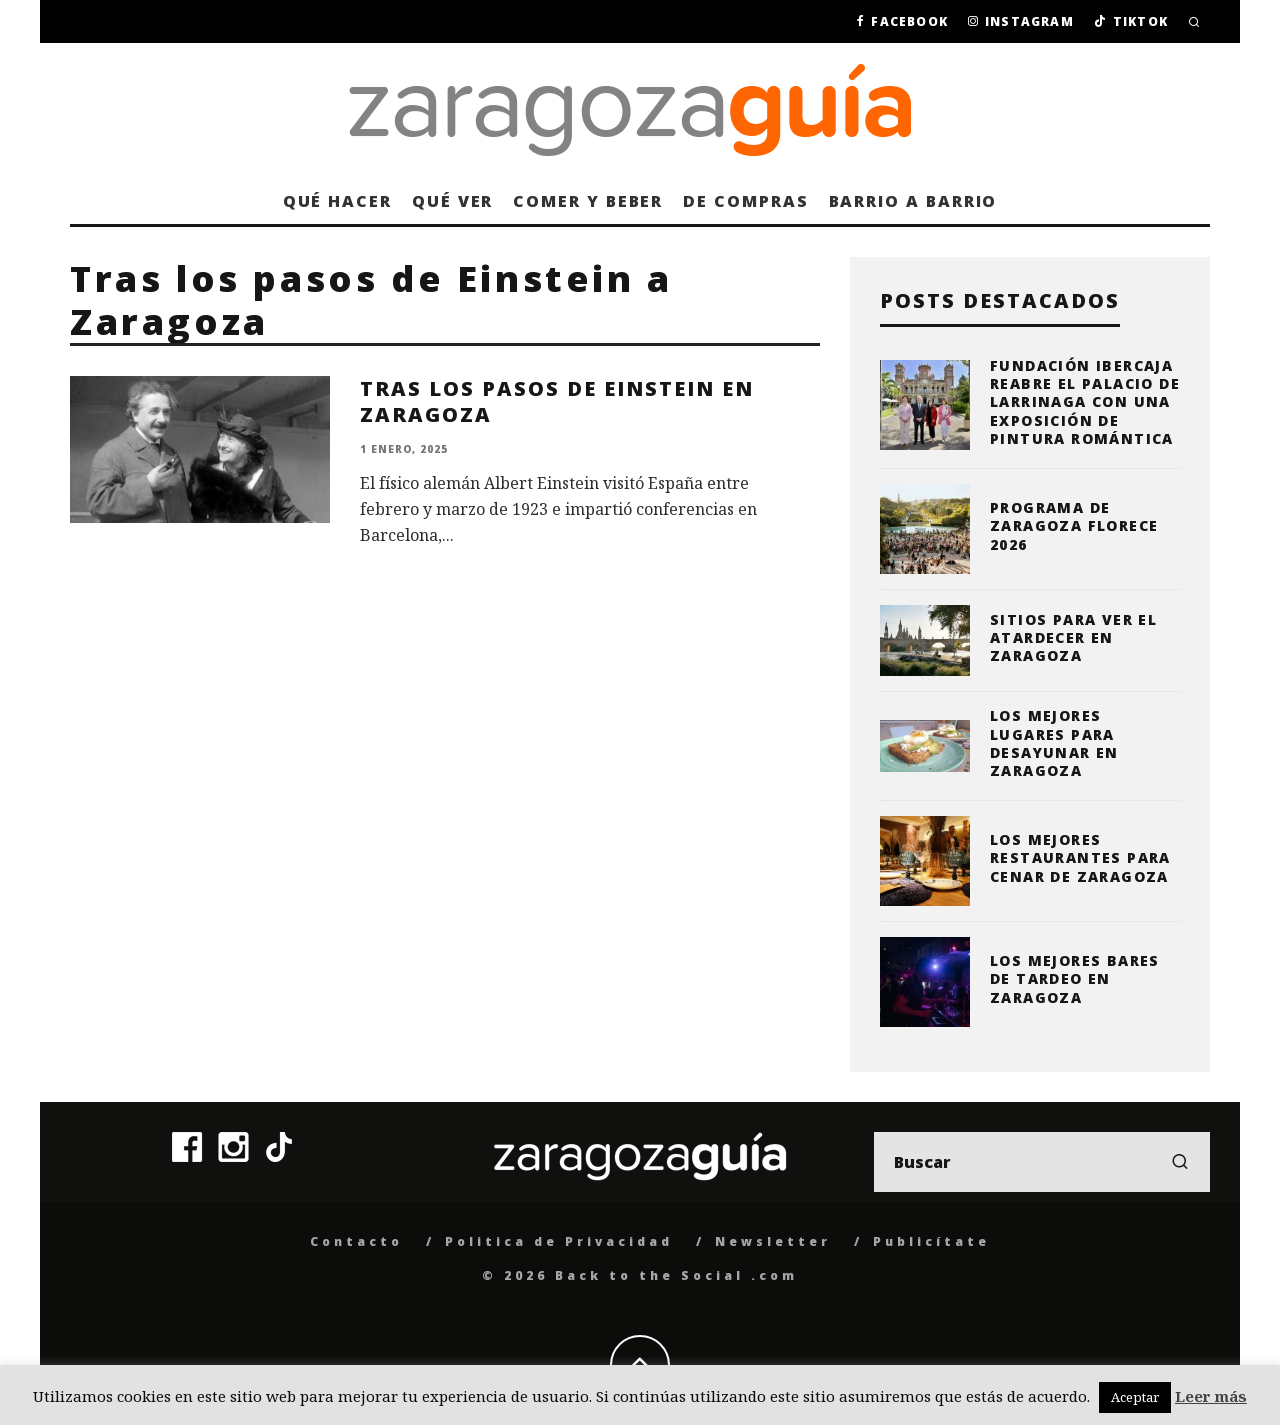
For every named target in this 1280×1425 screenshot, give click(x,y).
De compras (745, 201)
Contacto (356, 1241)
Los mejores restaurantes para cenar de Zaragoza (1080, 857)
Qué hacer (337, 201)
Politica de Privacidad (559, 1241)
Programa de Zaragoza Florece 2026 (1074, 525)
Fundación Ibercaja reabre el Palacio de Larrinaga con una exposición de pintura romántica (1085, 402)
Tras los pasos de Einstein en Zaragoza (557, 401)
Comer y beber (588, 201)
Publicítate (931, 1241)
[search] (1180, 1162)
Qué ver (452, 201)
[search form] (1042, 1162)
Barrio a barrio (913, 201)
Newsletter (773, 1241)
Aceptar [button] (1135, 1397)
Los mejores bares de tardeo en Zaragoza (1075, 978)
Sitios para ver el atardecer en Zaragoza (1073, 637)
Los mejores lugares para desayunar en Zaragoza (1054, 743)
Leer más (1211, 1396)
